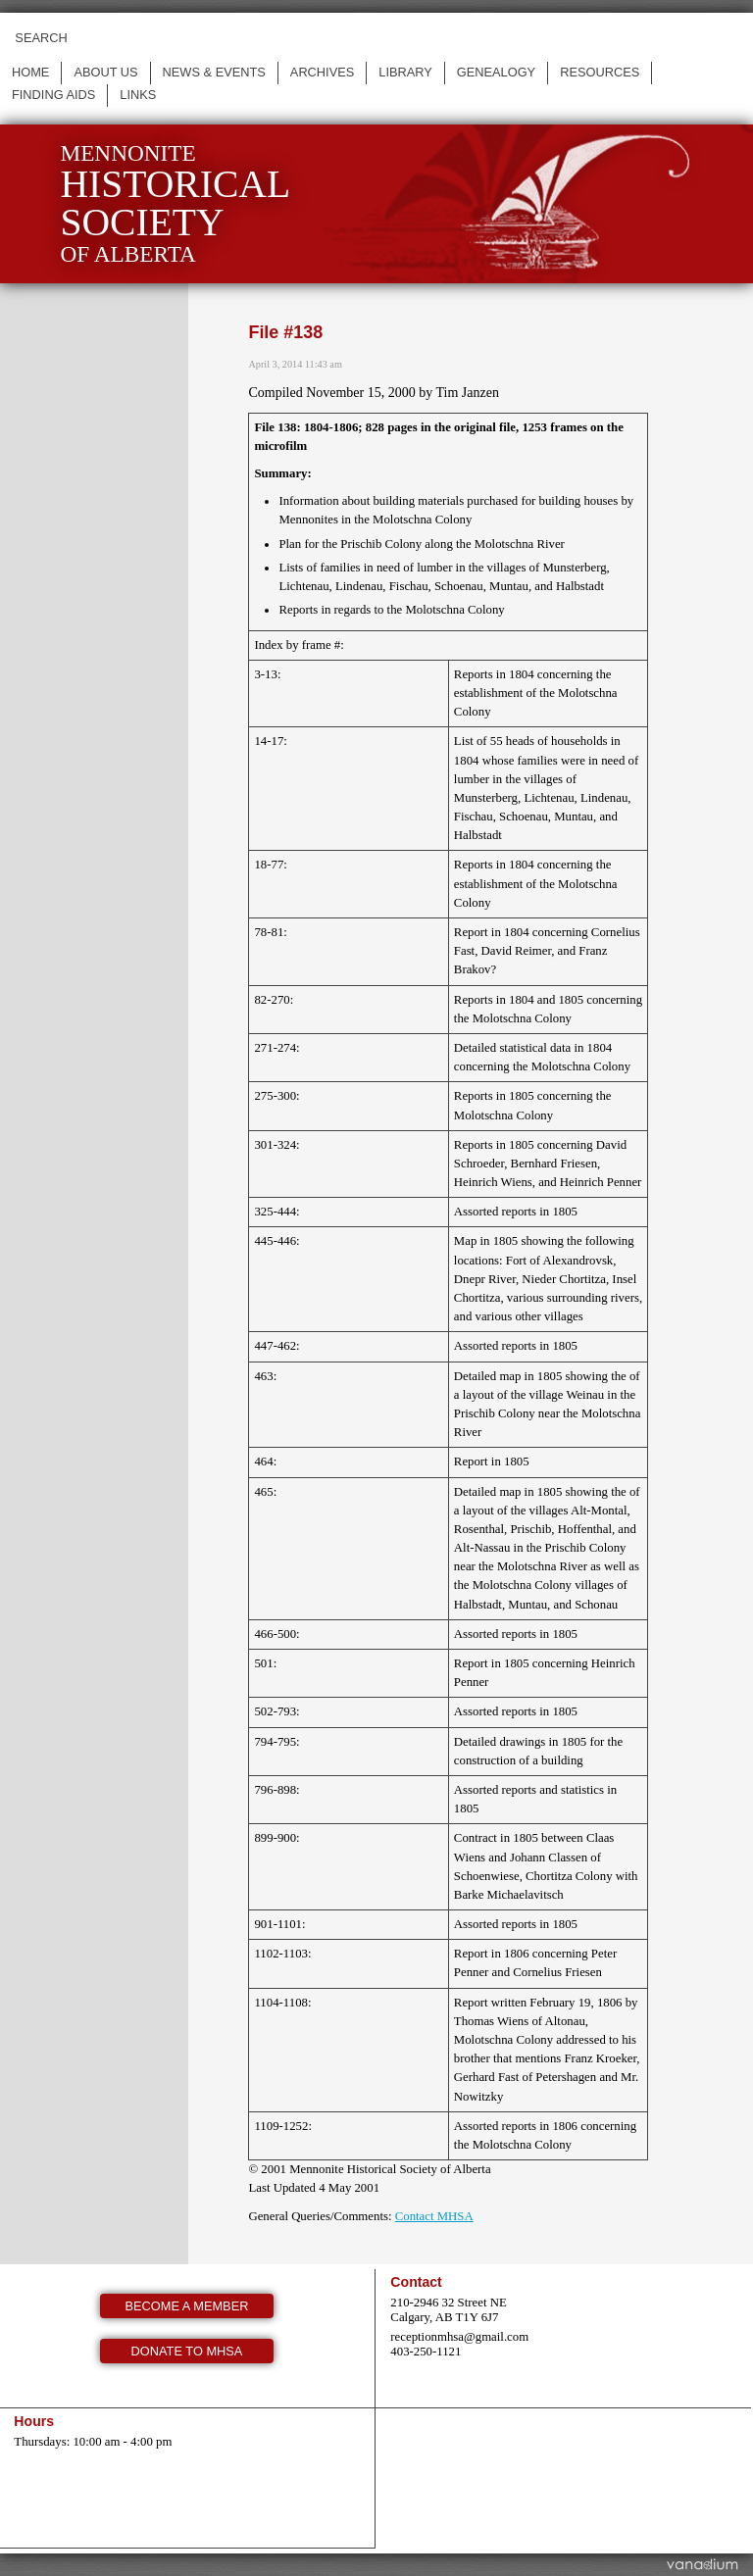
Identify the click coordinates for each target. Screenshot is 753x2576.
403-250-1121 (425, 2351)
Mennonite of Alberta (175, 203)
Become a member (187, 2306)
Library (405, 72)
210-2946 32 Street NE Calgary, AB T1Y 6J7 (448, 2310)
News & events (214, 72)
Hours (34, 2421)
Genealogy (496, 72)
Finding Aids (53, 94)
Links (138, 94)
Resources (599, 72)
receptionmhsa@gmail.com (459, 2337)
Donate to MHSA (187, 2351)
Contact (415, 2282)
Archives (322, 72)
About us (105, 72)
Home (30, 72)
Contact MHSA (434, 2216)
